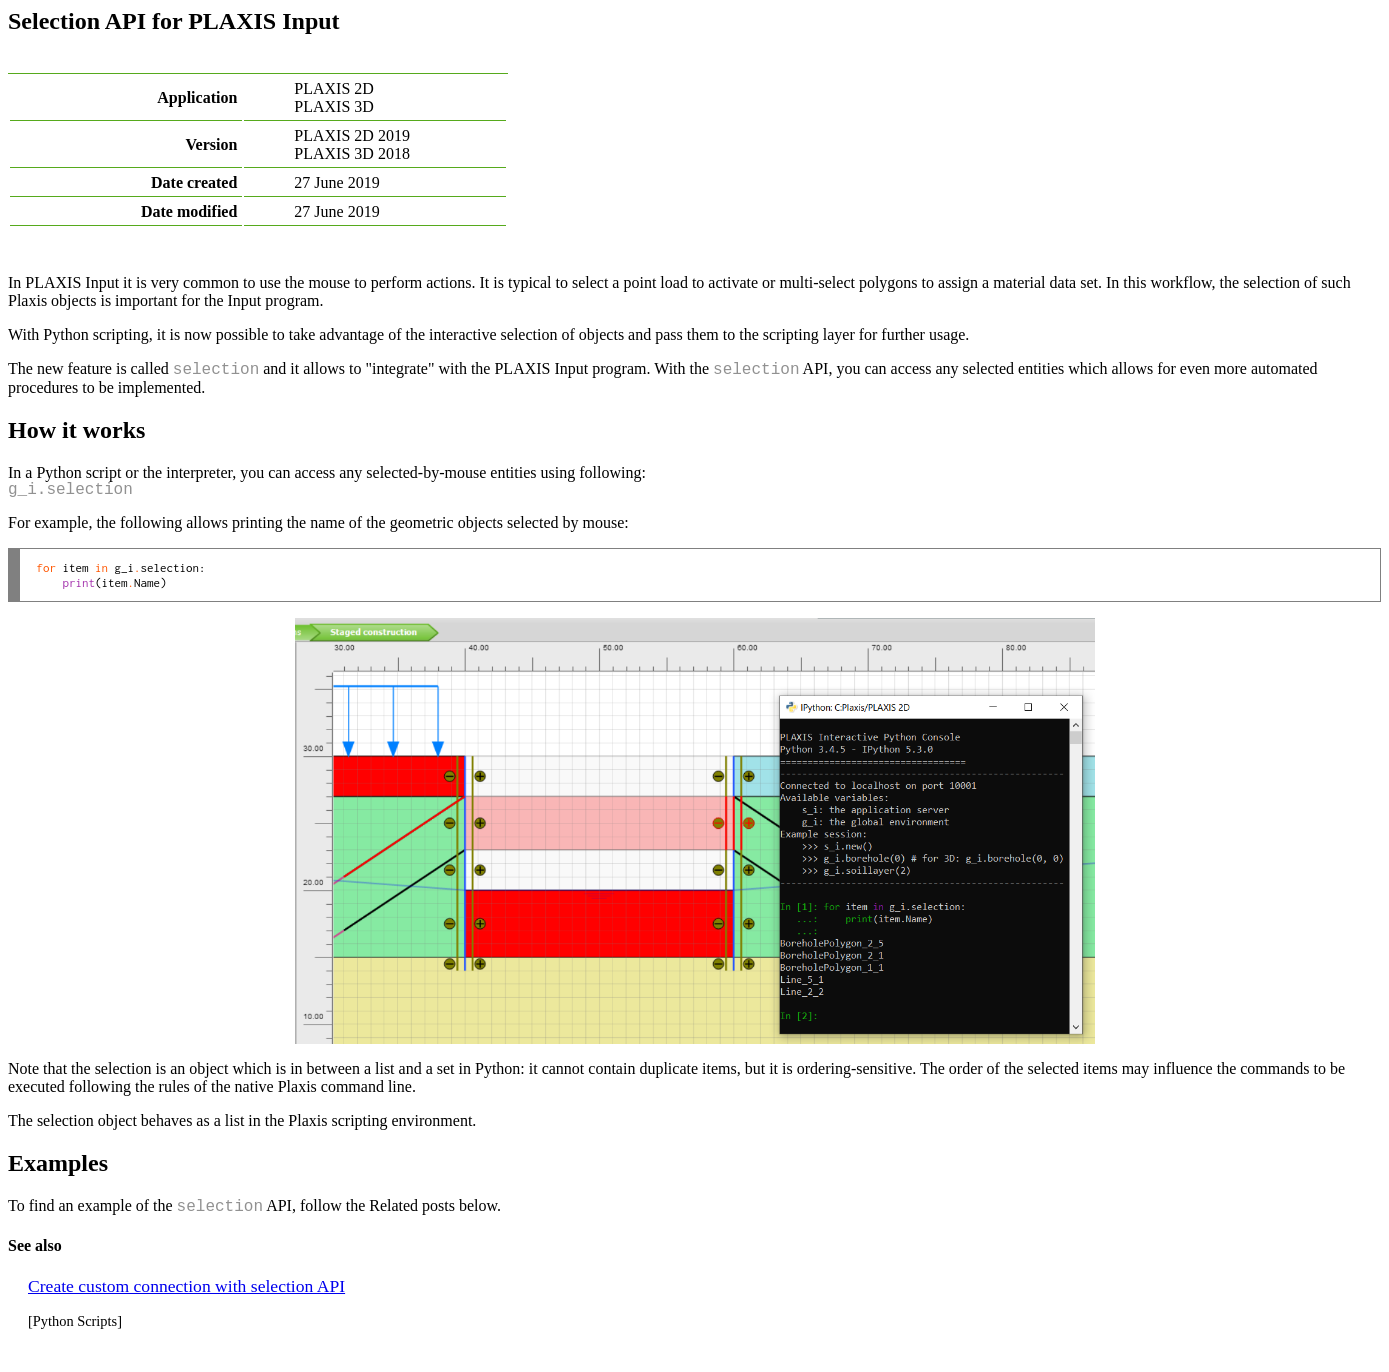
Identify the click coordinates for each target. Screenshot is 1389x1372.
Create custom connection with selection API (186, 1286)
